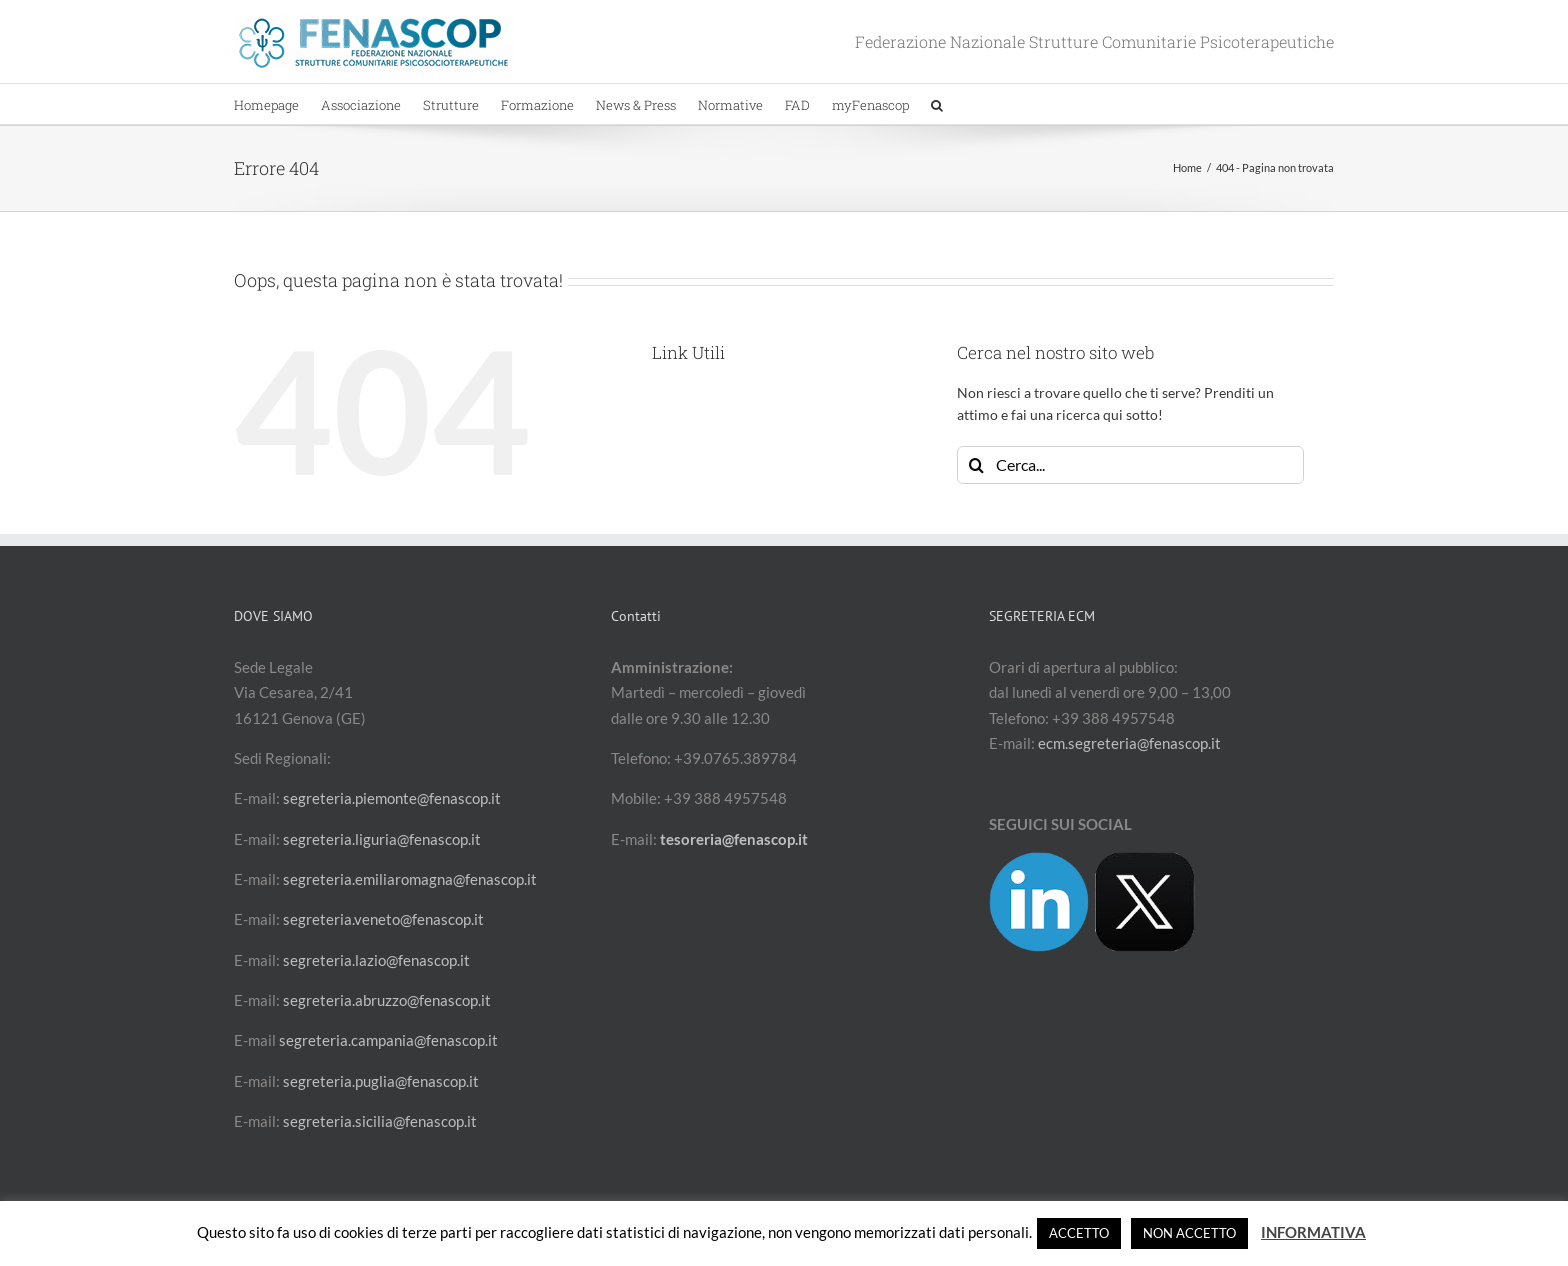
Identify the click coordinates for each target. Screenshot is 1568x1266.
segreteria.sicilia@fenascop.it (380, 1121)
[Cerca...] (1130, 465)
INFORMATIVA (1313, 1232)
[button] (937, 104)
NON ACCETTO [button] (1189, 1233)
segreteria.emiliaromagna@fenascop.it (410, 879)
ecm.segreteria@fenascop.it (1129, 743)
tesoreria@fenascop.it (734, 839)
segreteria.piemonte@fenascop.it (392, 798)
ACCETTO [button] (1079, 1233)
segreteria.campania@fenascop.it (388, 1040)
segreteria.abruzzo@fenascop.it (387, 1000)
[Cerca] (976, 465)
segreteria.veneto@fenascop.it (383, 919)
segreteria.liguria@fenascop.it (382, 839)
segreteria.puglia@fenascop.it (381, 1081)
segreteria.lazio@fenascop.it (376, 960)
